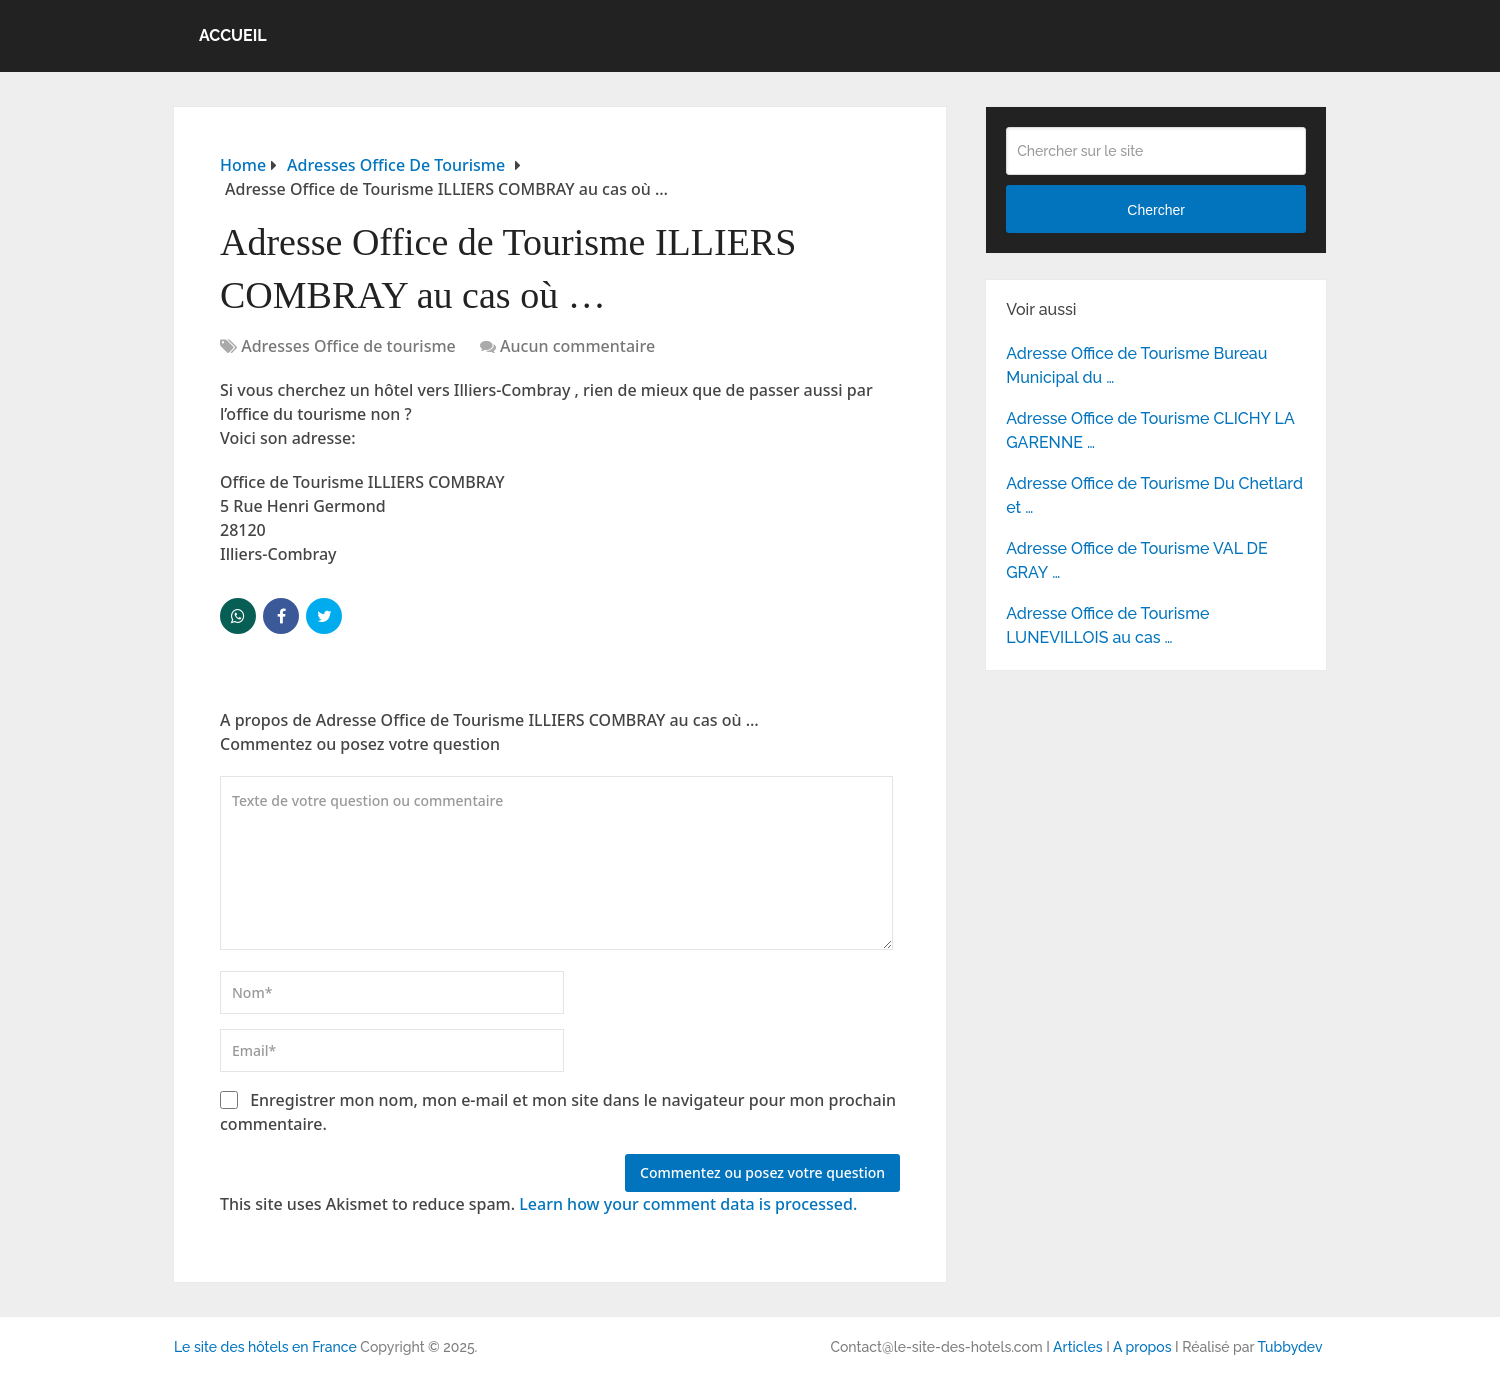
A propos (1142, 1347)
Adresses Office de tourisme (348, 346)
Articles (1078, 1347)
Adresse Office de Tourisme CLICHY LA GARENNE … (1150, 430)
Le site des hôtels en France (265, 1347)
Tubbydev (1289, 1347)
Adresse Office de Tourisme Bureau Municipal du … (1136, 365)
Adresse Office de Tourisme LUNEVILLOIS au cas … (1107, 625)
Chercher (1156, 210)
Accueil (233, 35)
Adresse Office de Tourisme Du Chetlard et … (1154, 495)
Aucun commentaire (577, 346)
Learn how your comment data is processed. (688, 1204)
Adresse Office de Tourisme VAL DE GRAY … (1137, 560)
